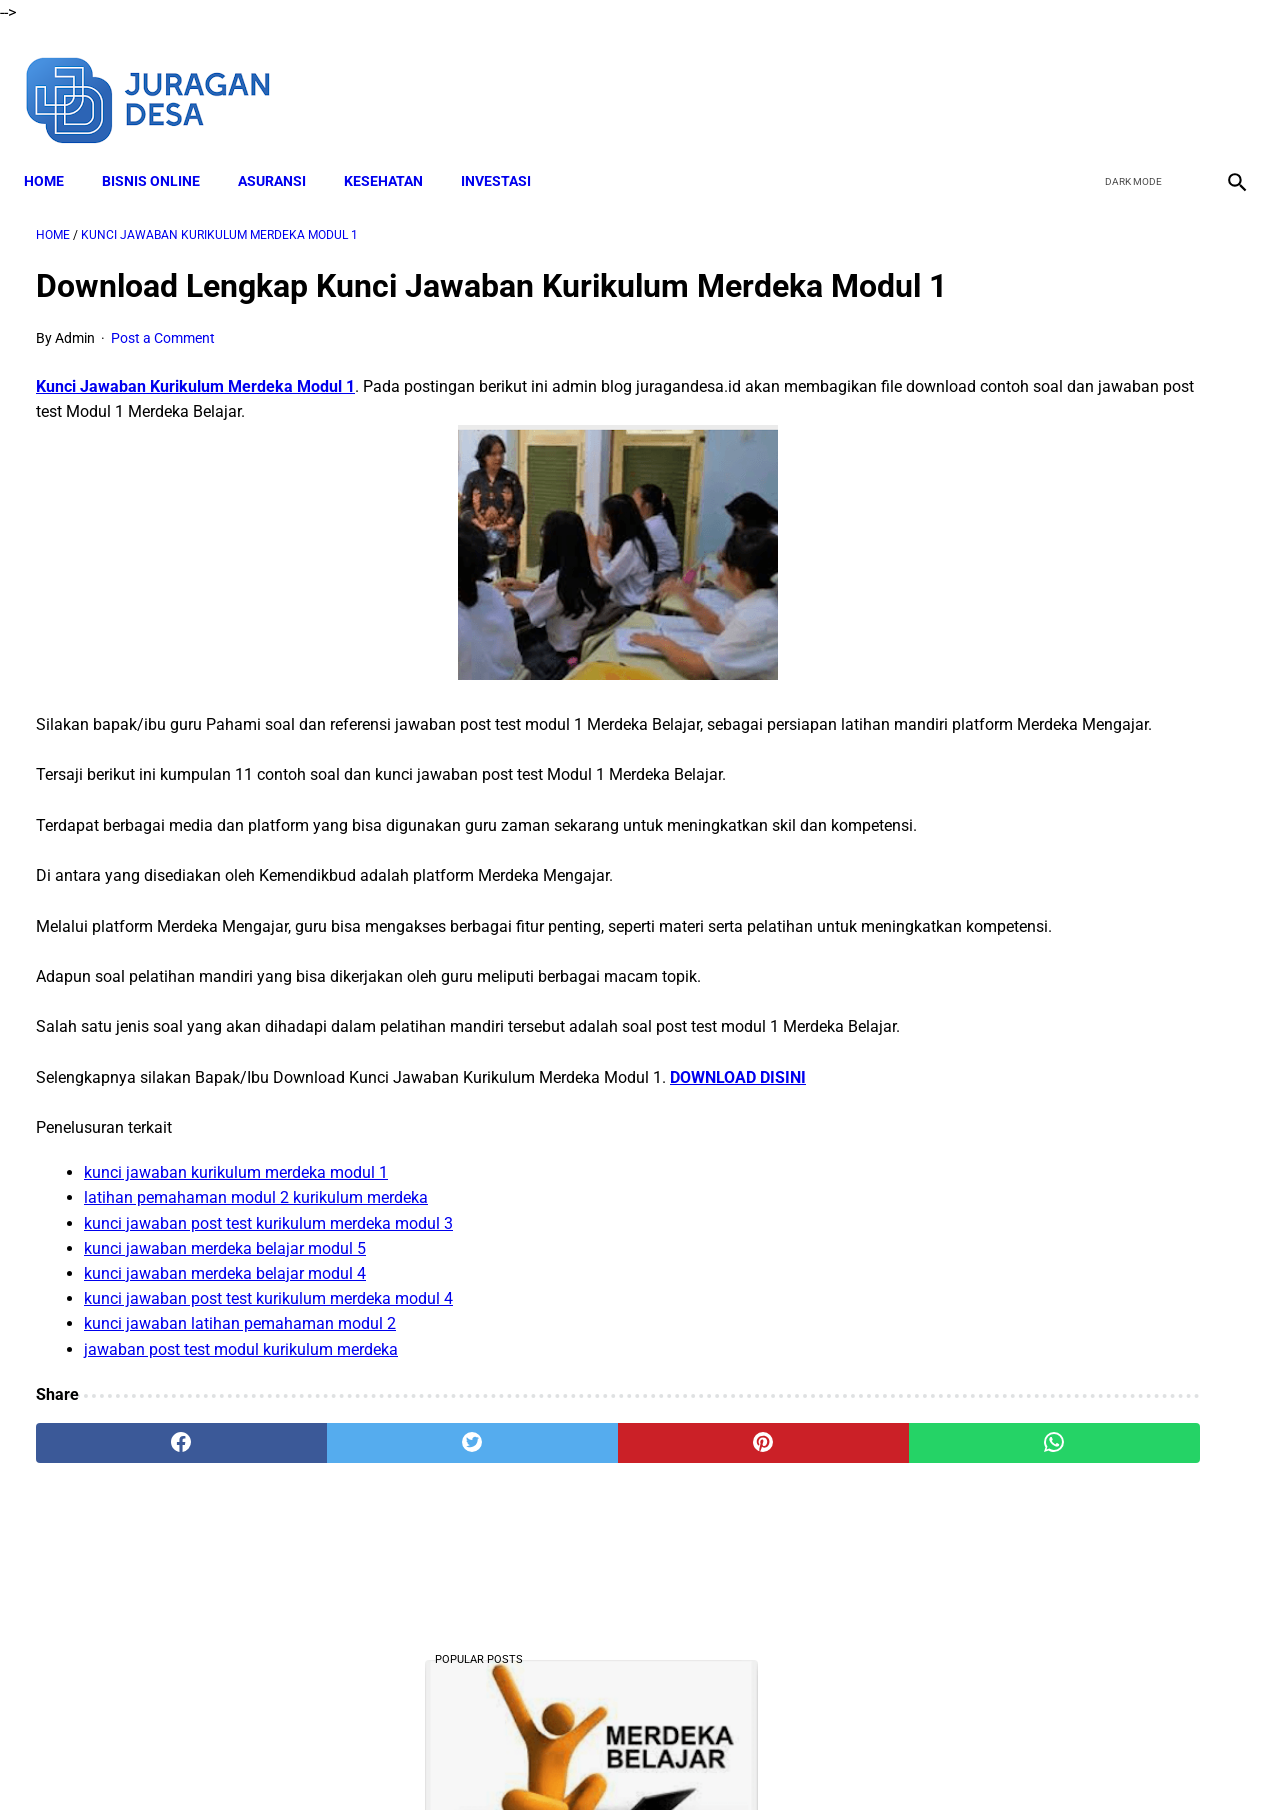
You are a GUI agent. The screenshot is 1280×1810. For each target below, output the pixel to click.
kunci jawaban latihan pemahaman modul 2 (240, 1457)
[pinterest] (543, 1576)
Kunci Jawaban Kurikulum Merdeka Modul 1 (195, 419)
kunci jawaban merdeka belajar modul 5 (225, 1381)
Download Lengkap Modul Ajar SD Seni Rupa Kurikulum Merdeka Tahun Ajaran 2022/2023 (1076, 949)
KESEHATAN (395, 151)
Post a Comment (163, 371)
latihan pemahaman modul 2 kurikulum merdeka (256, 1331)
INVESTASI (508, 151)
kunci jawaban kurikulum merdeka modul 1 (236, 1306)
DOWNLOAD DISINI (738, 1210)
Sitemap (887, 1759)
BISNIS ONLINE (163, 151)
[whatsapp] (745, 1576)
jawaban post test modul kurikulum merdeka (241, 1482)
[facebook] (1081, 78)
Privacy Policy (729, 1759)
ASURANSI (284, 151)
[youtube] (1175, 78)
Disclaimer (479, 1759)
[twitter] (1128, 78)
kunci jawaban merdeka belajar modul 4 (225, 1406)
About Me (397, 1759)
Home (56, 151)
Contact (817, 1759)
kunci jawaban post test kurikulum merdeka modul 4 (268, 1432)
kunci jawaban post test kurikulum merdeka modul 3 (268, 1356)
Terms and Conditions (598, 1759)
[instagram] (1222, 78)
